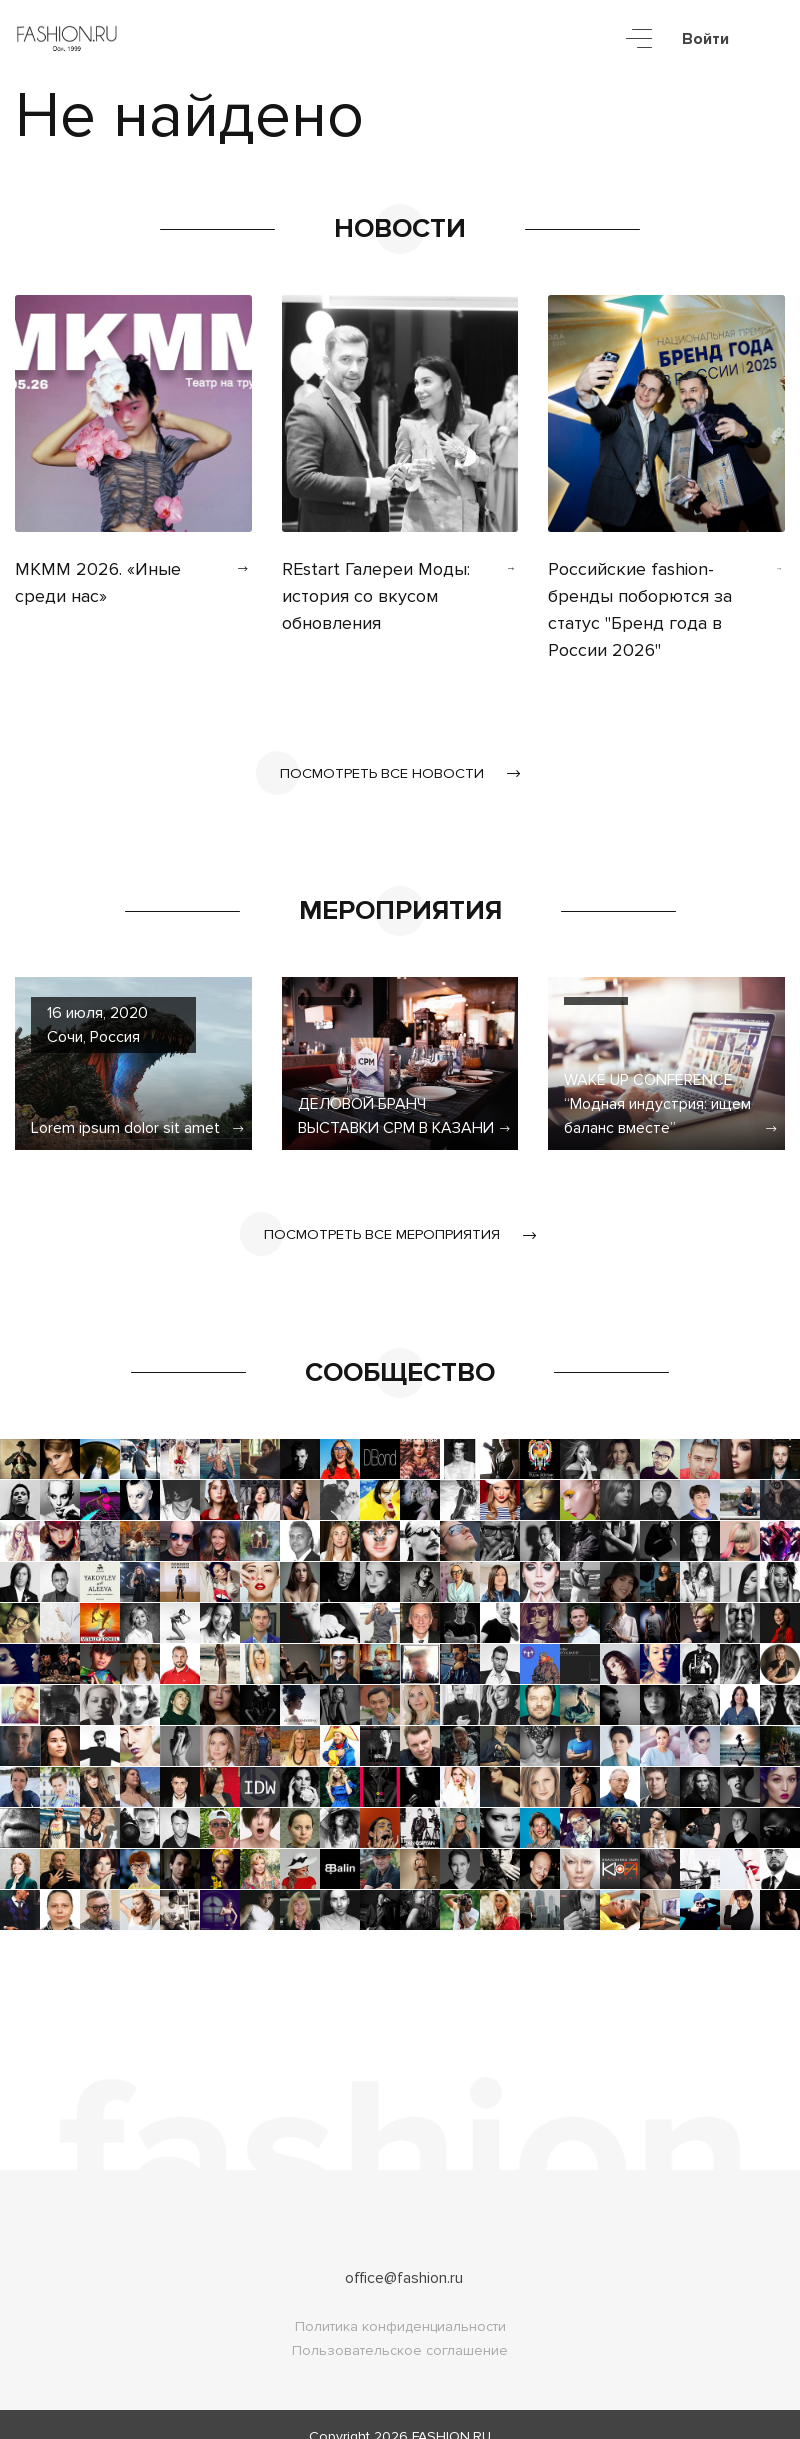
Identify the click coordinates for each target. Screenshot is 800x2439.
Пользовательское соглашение (400, 2326)
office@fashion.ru (404, 2254)
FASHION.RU (451, 2412)
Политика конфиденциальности (400, 2302)
